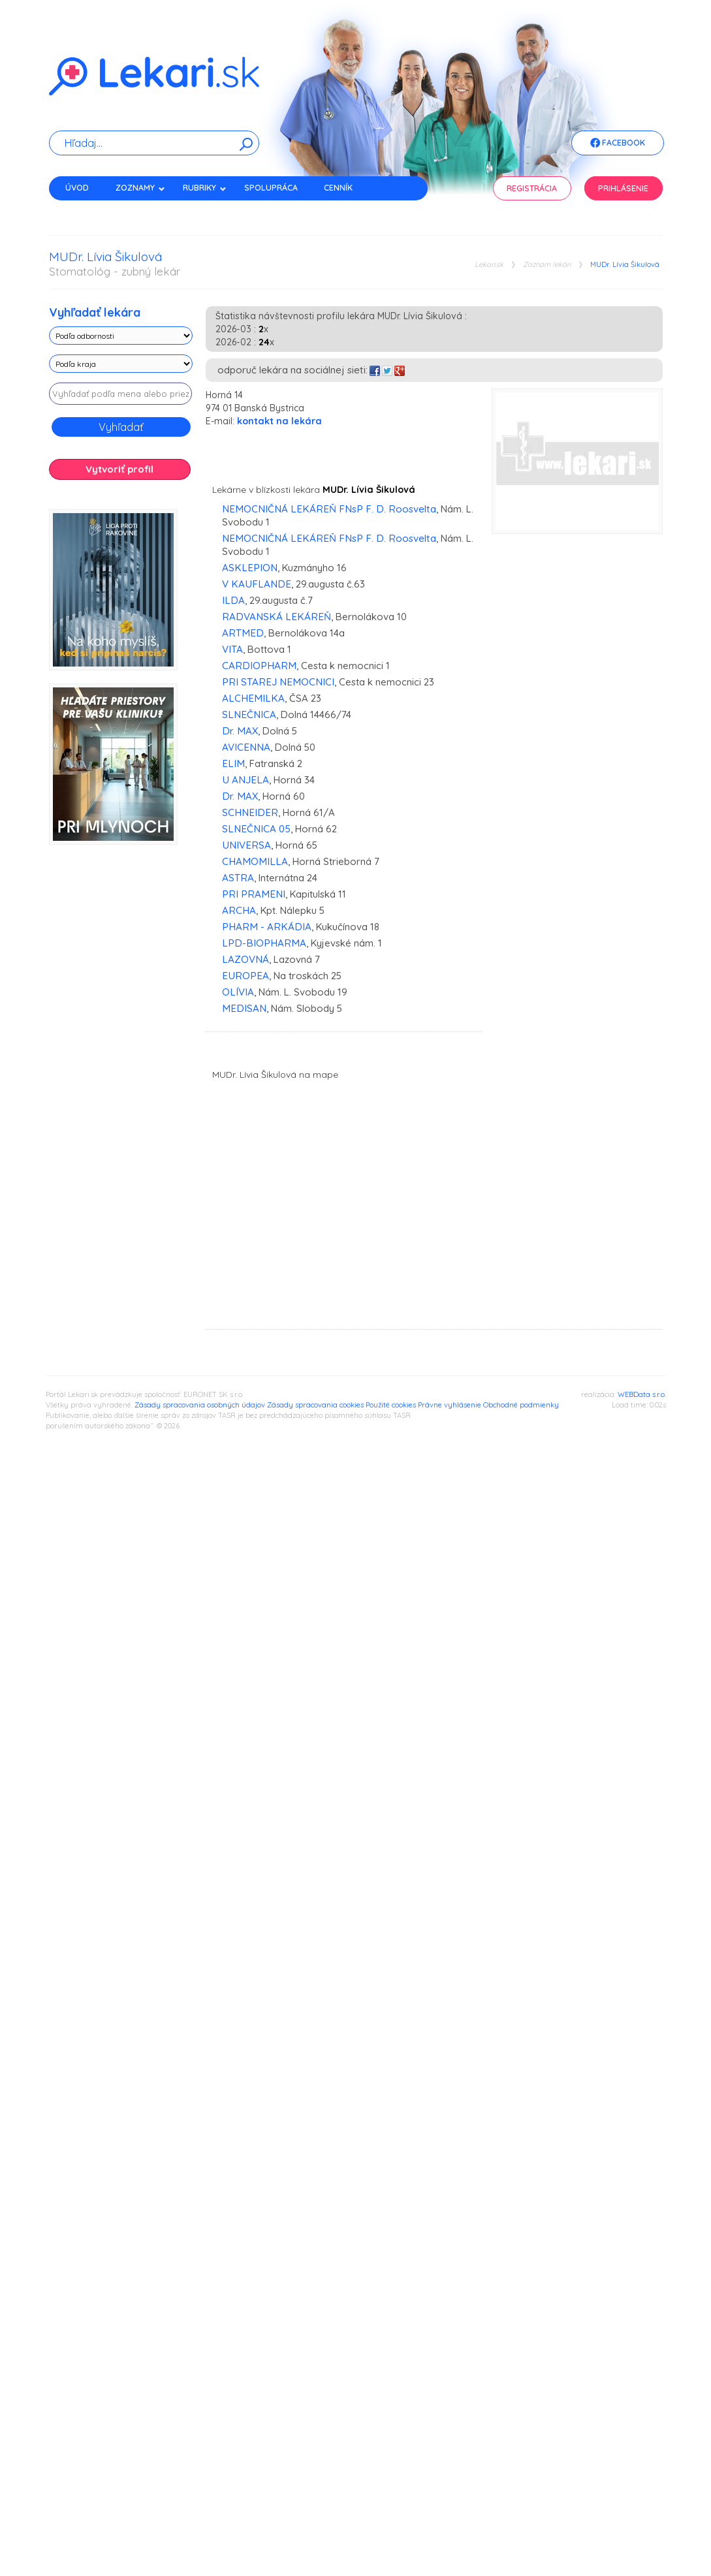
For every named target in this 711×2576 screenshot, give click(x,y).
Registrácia (532, 188)
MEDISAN (244, 1008)
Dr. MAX (240, 731)
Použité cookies (391, 1404)
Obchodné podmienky (521, 1404)
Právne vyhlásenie (449, 1404)
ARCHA (239, 910)
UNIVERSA (246, 845)
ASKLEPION (249, 567)
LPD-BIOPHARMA (264, 943)
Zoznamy (140, 188)
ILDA (233, 600)
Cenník (338, 188)
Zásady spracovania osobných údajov (199, 1404)
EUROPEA (245, 975)
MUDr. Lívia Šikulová (624, 264)
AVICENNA (246, 747)
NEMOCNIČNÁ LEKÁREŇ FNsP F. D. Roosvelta (329, 509)
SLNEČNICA (249, 714)
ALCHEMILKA (253, 698)
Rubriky (205, 188)
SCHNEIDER (250, 812)
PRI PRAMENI (253, 894)
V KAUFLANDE (256, 584)
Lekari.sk (489, 264)
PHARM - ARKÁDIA (266, 926)
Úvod (77, 188)
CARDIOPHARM (259, 665)
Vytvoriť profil (119, 469)
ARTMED (243, 633)
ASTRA (238, 878)
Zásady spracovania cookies (315, 1404)
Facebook (617, 143)
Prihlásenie (623, 188)
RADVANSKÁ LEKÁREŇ (276, 616)
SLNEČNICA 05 (256, 829)
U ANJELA (245, 780)
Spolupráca (271, 188)
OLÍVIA (238, 992)
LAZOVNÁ (245, 959)
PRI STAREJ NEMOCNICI (278, 682)
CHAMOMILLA (255, 861)
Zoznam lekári (547, 264)
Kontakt (83, 210)
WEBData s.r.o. (642, 1394)
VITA (232, 649)
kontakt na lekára (279, 421)
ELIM (233, 763)
